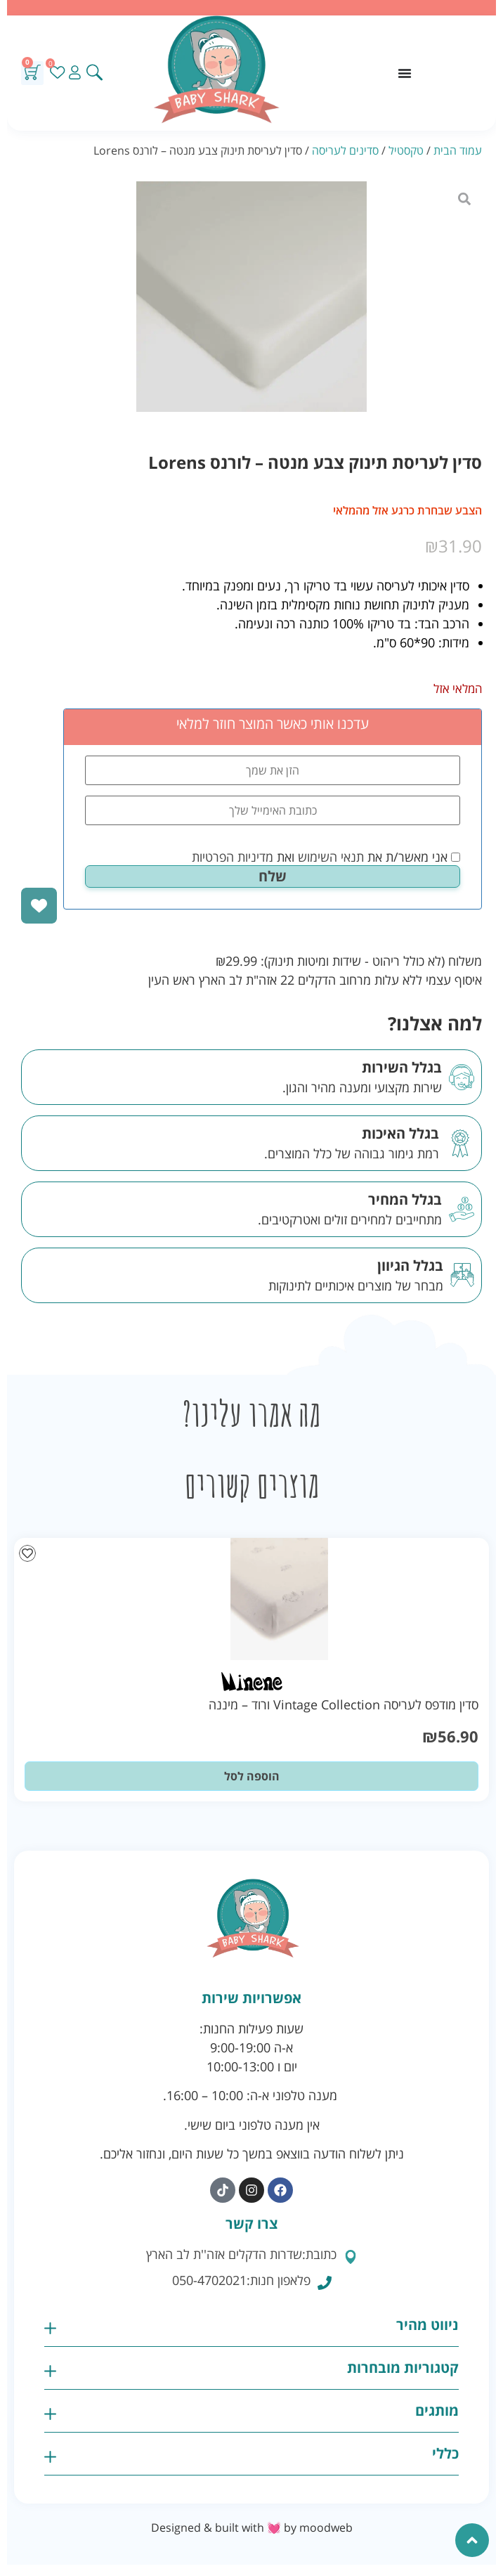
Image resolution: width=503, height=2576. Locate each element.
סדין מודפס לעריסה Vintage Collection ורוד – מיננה (343, 1704)
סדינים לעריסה (345, 150)
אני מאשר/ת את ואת (326, 856)
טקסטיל (406, 150)
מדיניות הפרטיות (232, 856)
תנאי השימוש (331, 856)
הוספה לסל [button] (252, 1776)
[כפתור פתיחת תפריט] (405, 73)
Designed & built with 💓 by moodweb (252, 2527)
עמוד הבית (457, 150)
